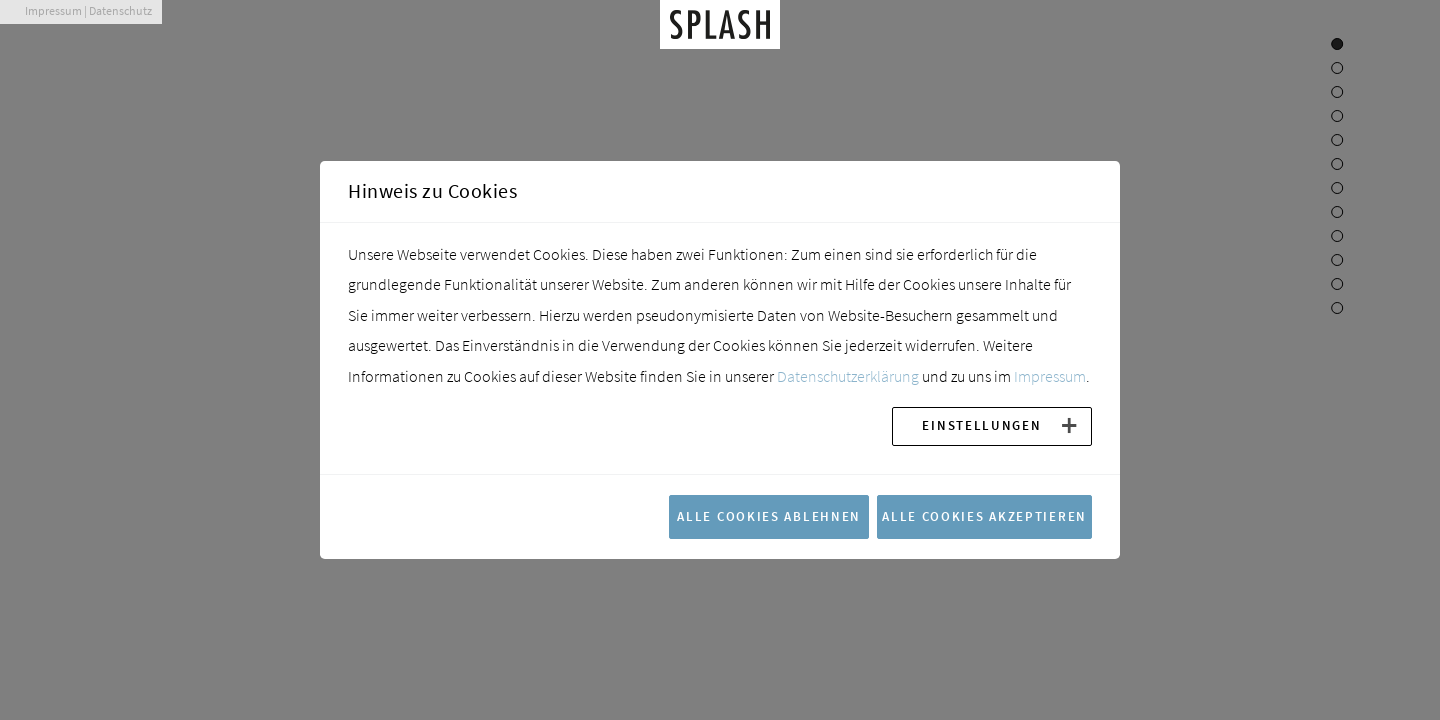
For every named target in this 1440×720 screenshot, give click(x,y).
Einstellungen (981, 425)
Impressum (53, 10)
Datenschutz (120, 10)
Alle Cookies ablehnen (769, 516)
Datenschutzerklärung (848, 376)
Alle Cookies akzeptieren (984, 516)
